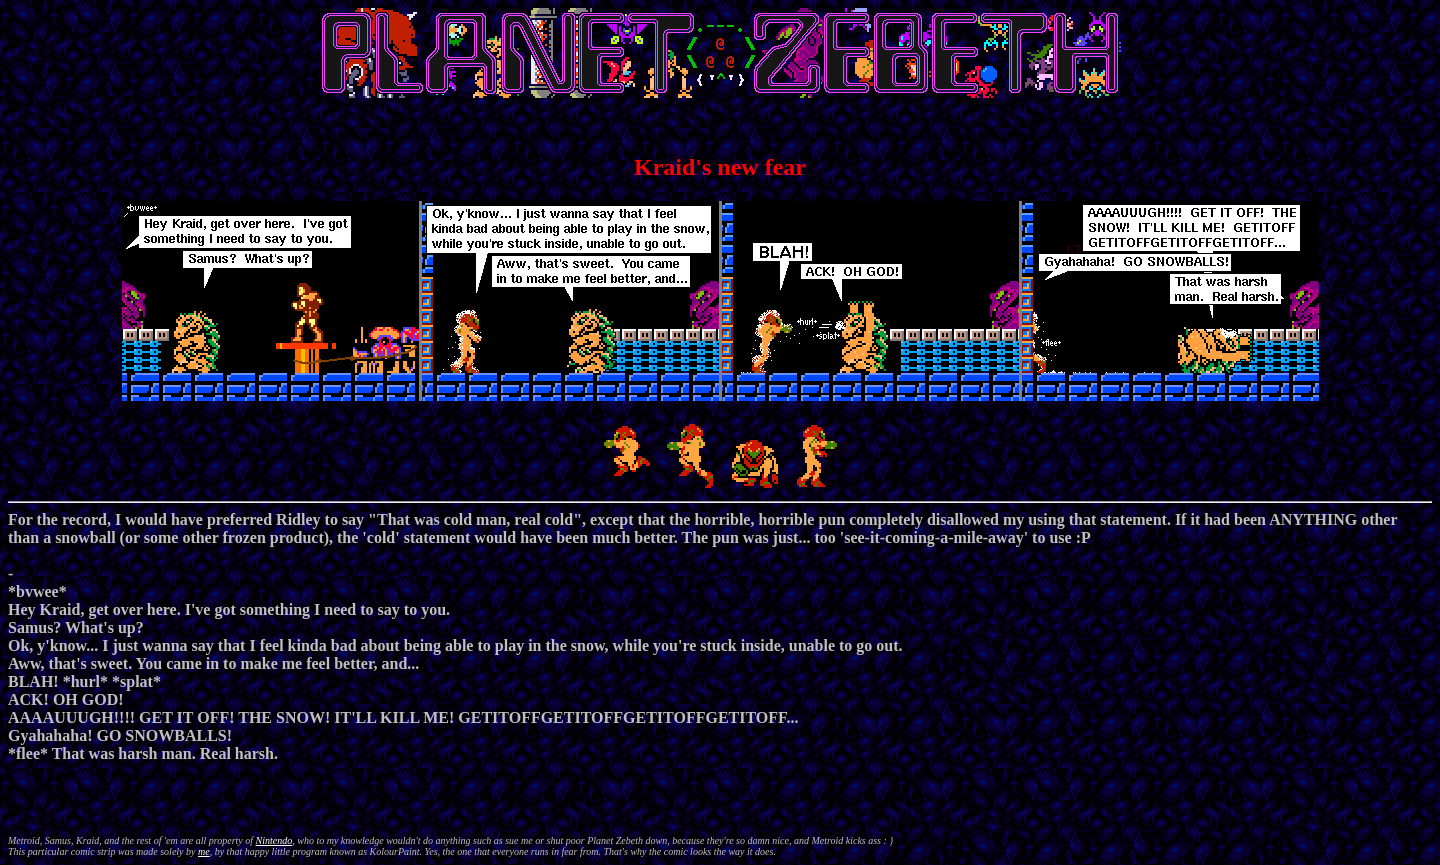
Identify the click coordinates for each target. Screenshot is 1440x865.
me (204, 851)
